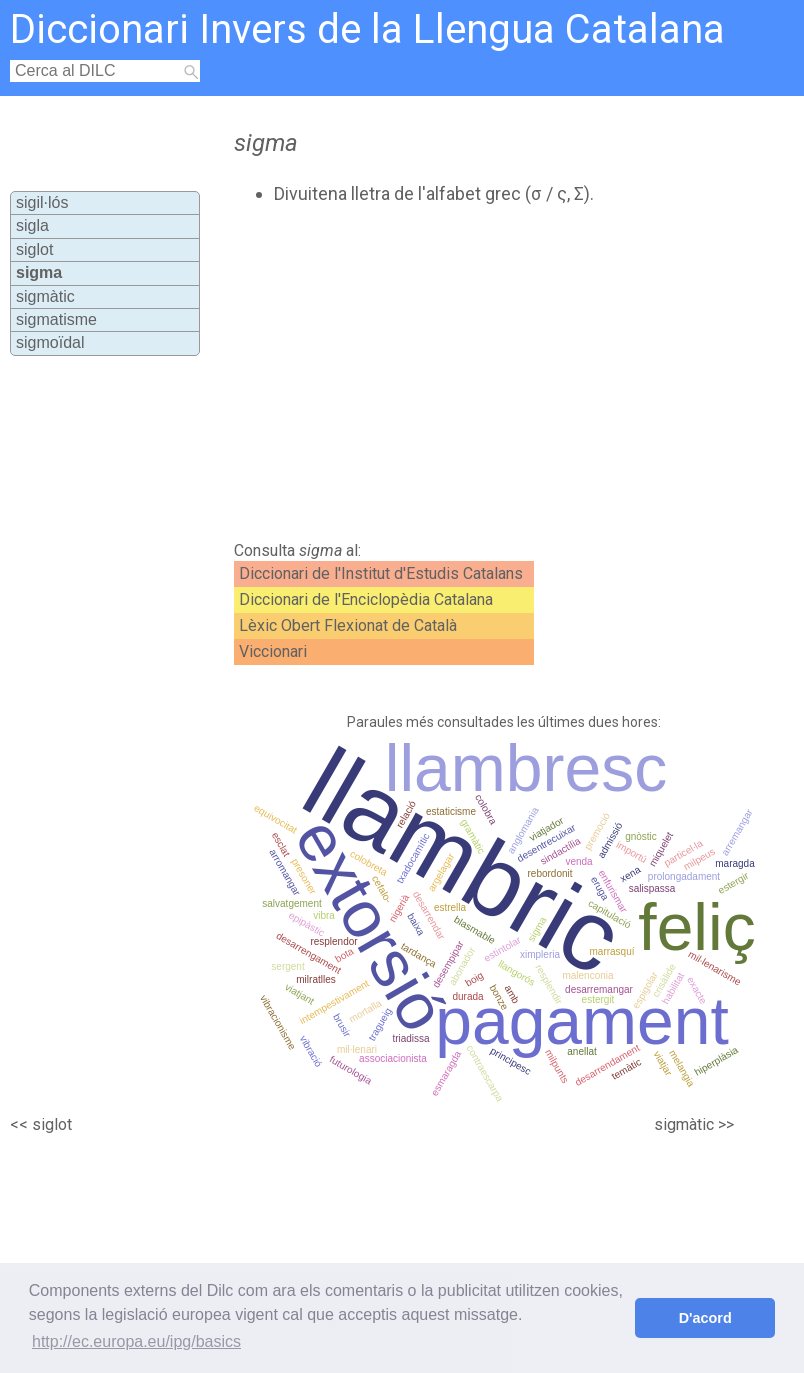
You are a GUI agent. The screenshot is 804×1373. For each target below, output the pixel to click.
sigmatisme (56, 319)
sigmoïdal (50, 342)
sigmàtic (45, 296)
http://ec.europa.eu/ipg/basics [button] (136, 1341)
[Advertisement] (444, 373)
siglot (34, 249)
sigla (32, 225)
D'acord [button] (705, 1318)
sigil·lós (42, 202)
